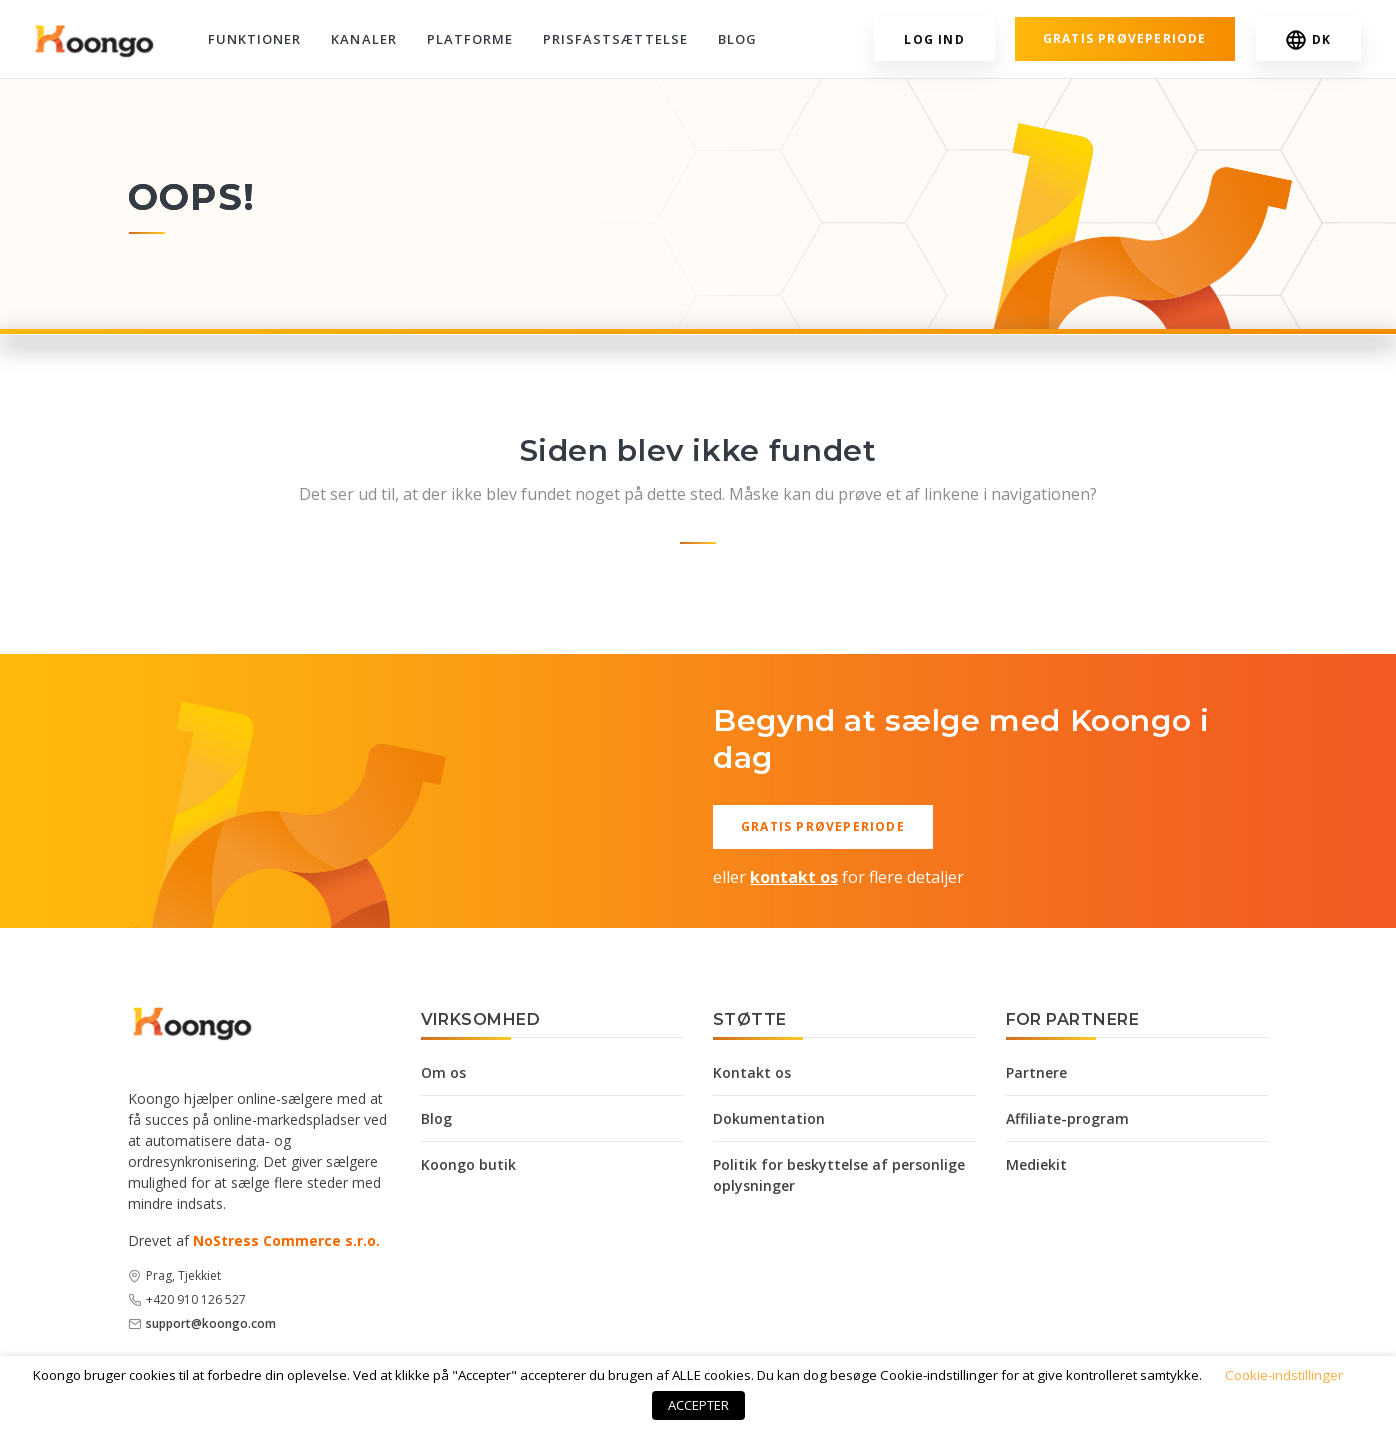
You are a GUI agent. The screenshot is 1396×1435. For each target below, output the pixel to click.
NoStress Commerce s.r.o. (286, 1240)
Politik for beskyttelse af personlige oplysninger (839, 1175)
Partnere (1036, 1072)
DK (1308, 40)
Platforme (470, 39)
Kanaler (363, 39)
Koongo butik (468, 1164)
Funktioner (254, 39)
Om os (443, 1072)
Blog (737, 39)
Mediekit (1036, 1164)
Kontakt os (752, 1072)
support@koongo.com (211, 1323)
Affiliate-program (1067, 1118)
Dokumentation (769, 1118)
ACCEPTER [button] (698, 1405)
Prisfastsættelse (615, 39)
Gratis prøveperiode (1125, 38)
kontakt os (794, 877)
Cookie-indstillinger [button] (1284, 1375)
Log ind (934, 39)
